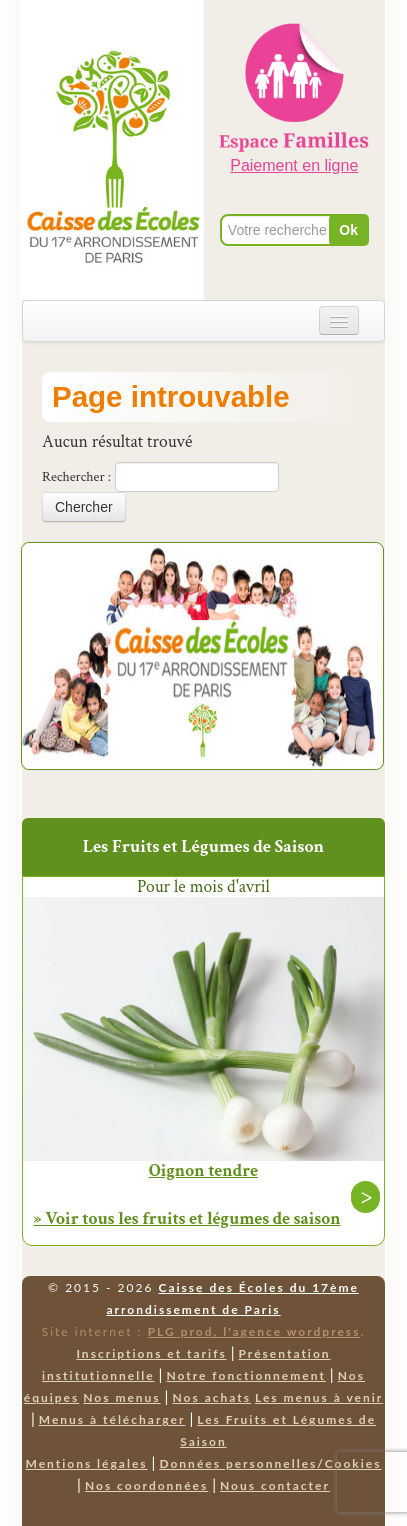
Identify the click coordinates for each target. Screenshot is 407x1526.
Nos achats (211, 1397)
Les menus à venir (319, 1397)
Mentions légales (86, 1463)
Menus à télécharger (112, 1419)
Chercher (84, 507)
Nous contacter (275, 1485)
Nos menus (121, 1397)
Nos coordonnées (146, 1485)
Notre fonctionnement (245, 1375)
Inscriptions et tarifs (151, 1353)
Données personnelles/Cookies (270, 1463)
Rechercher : (76, 477)
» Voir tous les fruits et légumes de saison (186, 1218)
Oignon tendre (203, 1171)
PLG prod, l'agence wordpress (254, 1331)
